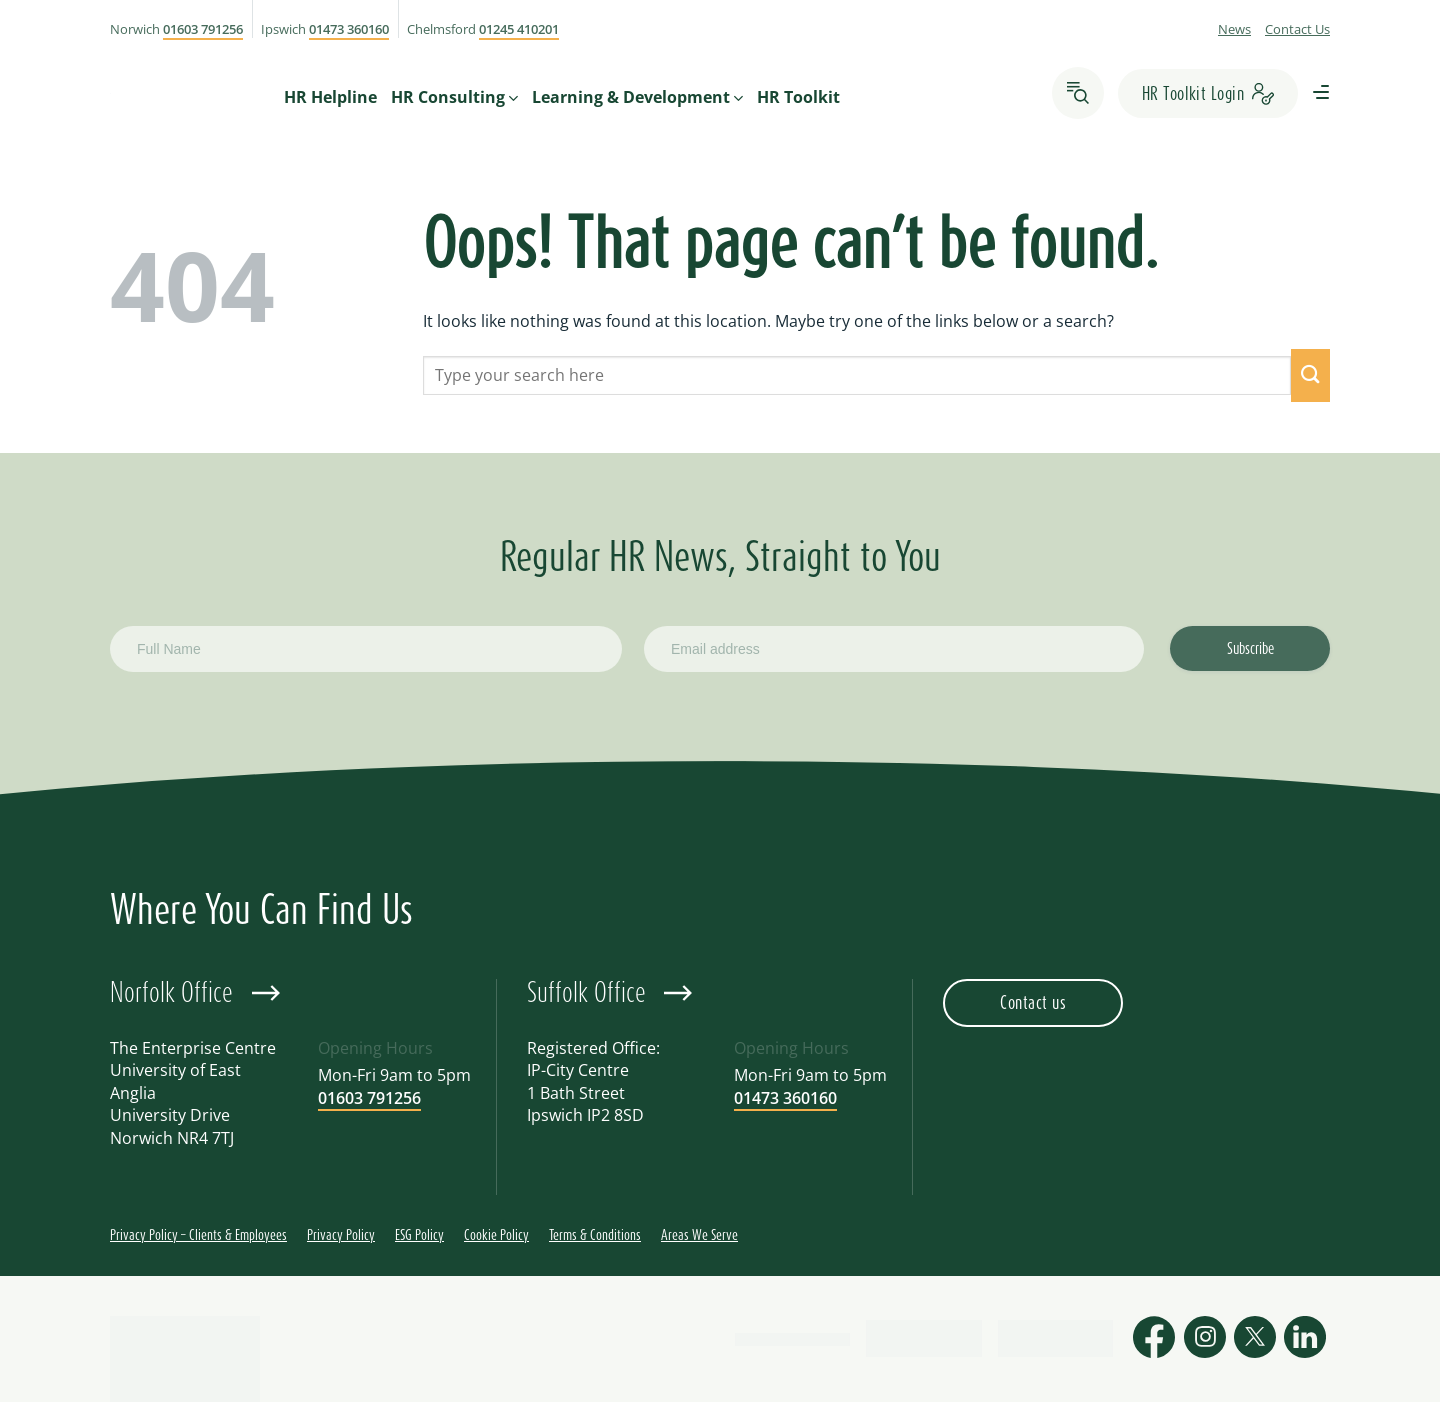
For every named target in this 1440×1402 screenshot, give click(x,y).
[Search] (1078, 93)
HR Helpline (330, 96)
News (1234, 29)
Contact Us (1297, 29)
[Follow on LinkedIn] (1305, 1339)
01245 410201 (519, 29)
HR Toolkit (798, 96)
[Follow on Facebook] (1154, 1339)
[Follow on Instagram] (1205, 1339)
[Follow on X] (1255, 1339)
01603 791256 (203, 29)
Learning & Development (637, 96)
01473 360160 (349, 29)
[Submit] (1310, 375)
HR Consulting (454, 96)
